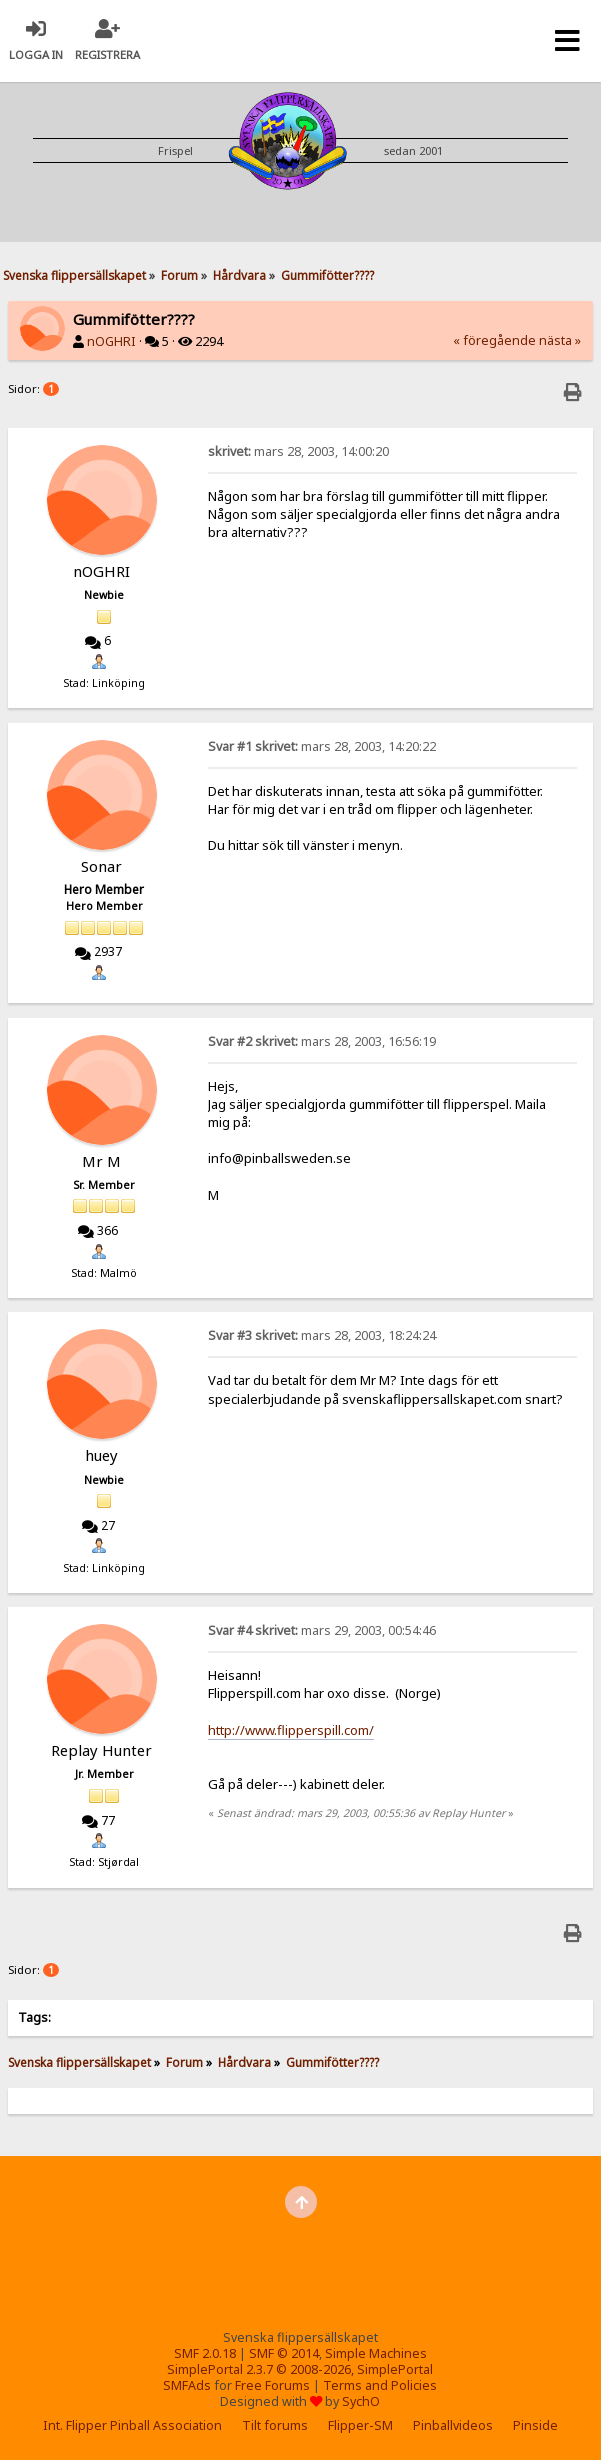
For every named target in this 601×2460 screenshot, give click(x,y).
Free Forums (272, 2385)
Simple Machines (376, 2353)
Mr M (101, 1161)
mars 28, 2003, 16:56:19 (322, 1041)
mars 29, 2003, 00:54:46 (322, 1630)
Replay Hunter (101, 1750)
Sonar (101, 866)
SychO (361, 2401)
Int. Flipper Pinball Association (132, 2425)
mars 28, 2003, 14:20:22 (322, 746)
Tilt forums (275, 2425)
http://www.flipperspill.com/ (291, 1730)
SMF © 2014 (284, 2353)
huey (101, 1455)
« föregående (494, 340)
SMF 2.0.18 (205, 2353)
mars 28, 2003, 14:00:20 (298, 451)
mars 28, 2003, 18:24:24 (322, 1335)
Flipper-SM (360, 2425)
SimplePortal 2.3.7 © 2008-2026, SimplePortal (300, 2369)
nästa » (560, 340)
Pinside (535, 2425)
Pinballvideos (453, 2425)
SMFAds (187, 2385)
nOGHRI (111, 341)
